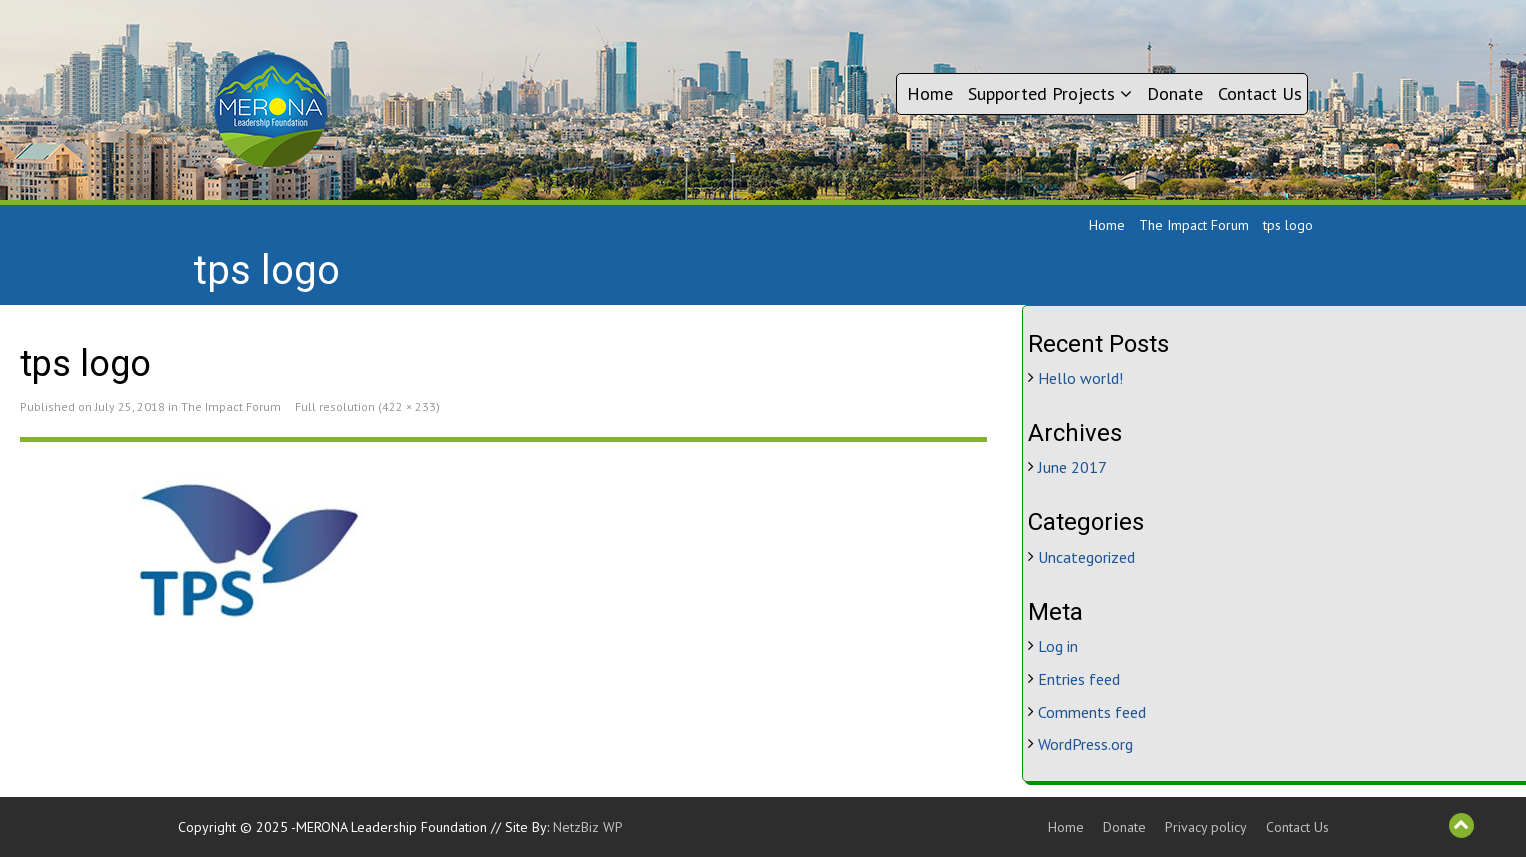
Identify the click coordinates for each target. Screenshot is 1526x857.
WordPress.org (1085, 744)
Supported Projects (1050, 93)
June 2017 (1072, 467)
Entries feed (1079, 679)
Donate (1175, 93)
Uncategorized (1086, 557)
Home (930, 93)
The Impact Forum (1194, 225)
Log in (1058, 646)
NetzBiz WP (588, 827)
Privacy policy (1206, 827)
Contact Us (1260, 93)
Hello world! (1080, 378)
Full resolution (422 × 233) (367, 406)
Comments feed (1092, 712)
